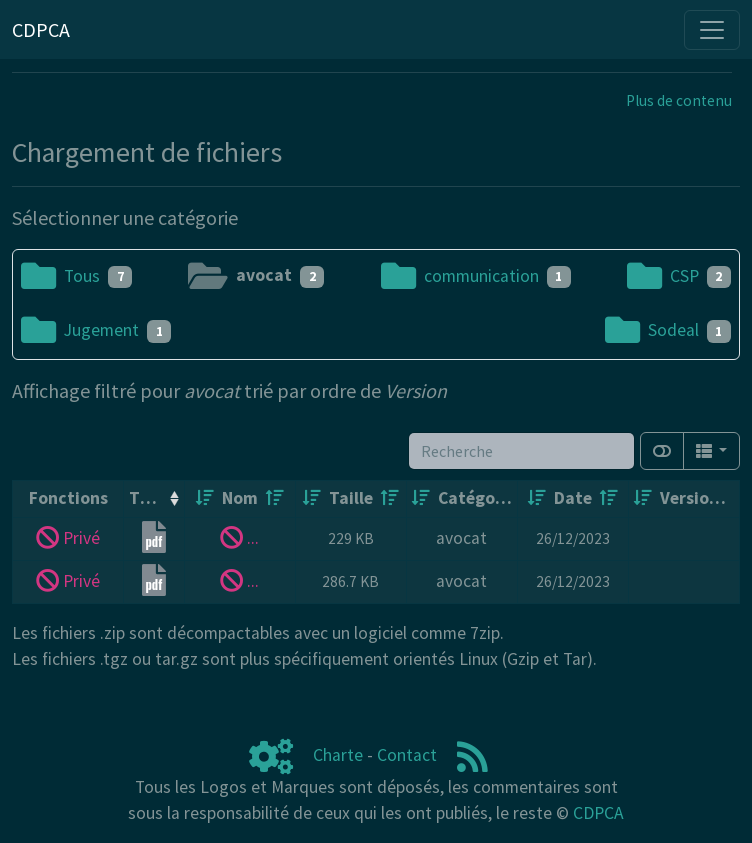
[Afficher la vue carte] (662, 451)
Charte (338, 755)
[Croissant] (205, 498)
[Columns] (711, 451)
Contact (407, 755)
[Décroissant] (275, 498)
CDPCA (598, 813)
